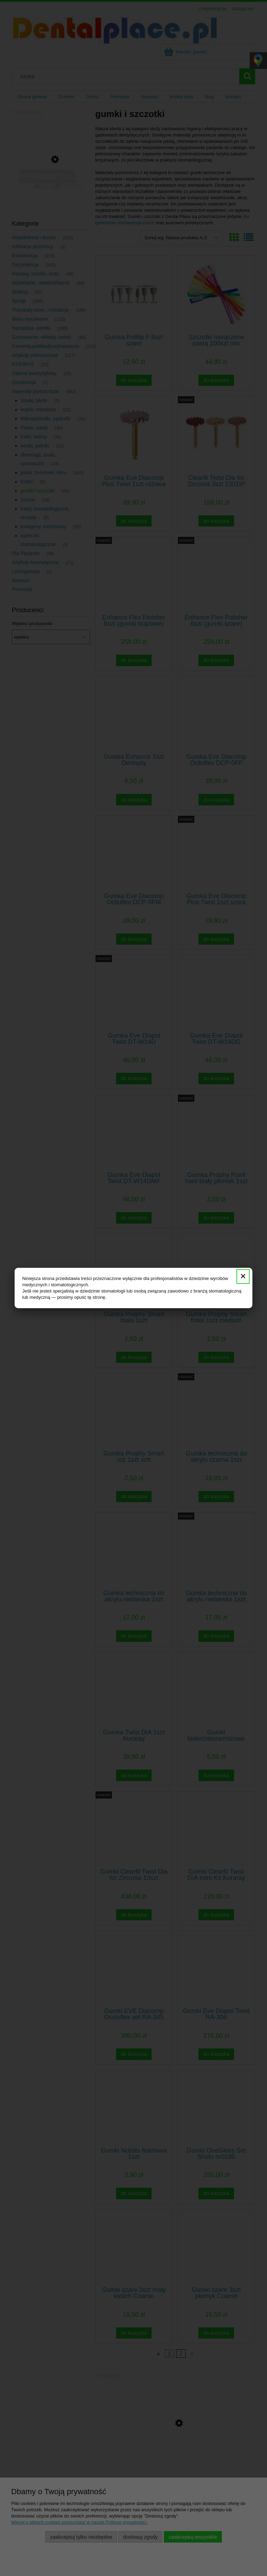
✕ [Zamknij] (243, 1276)
